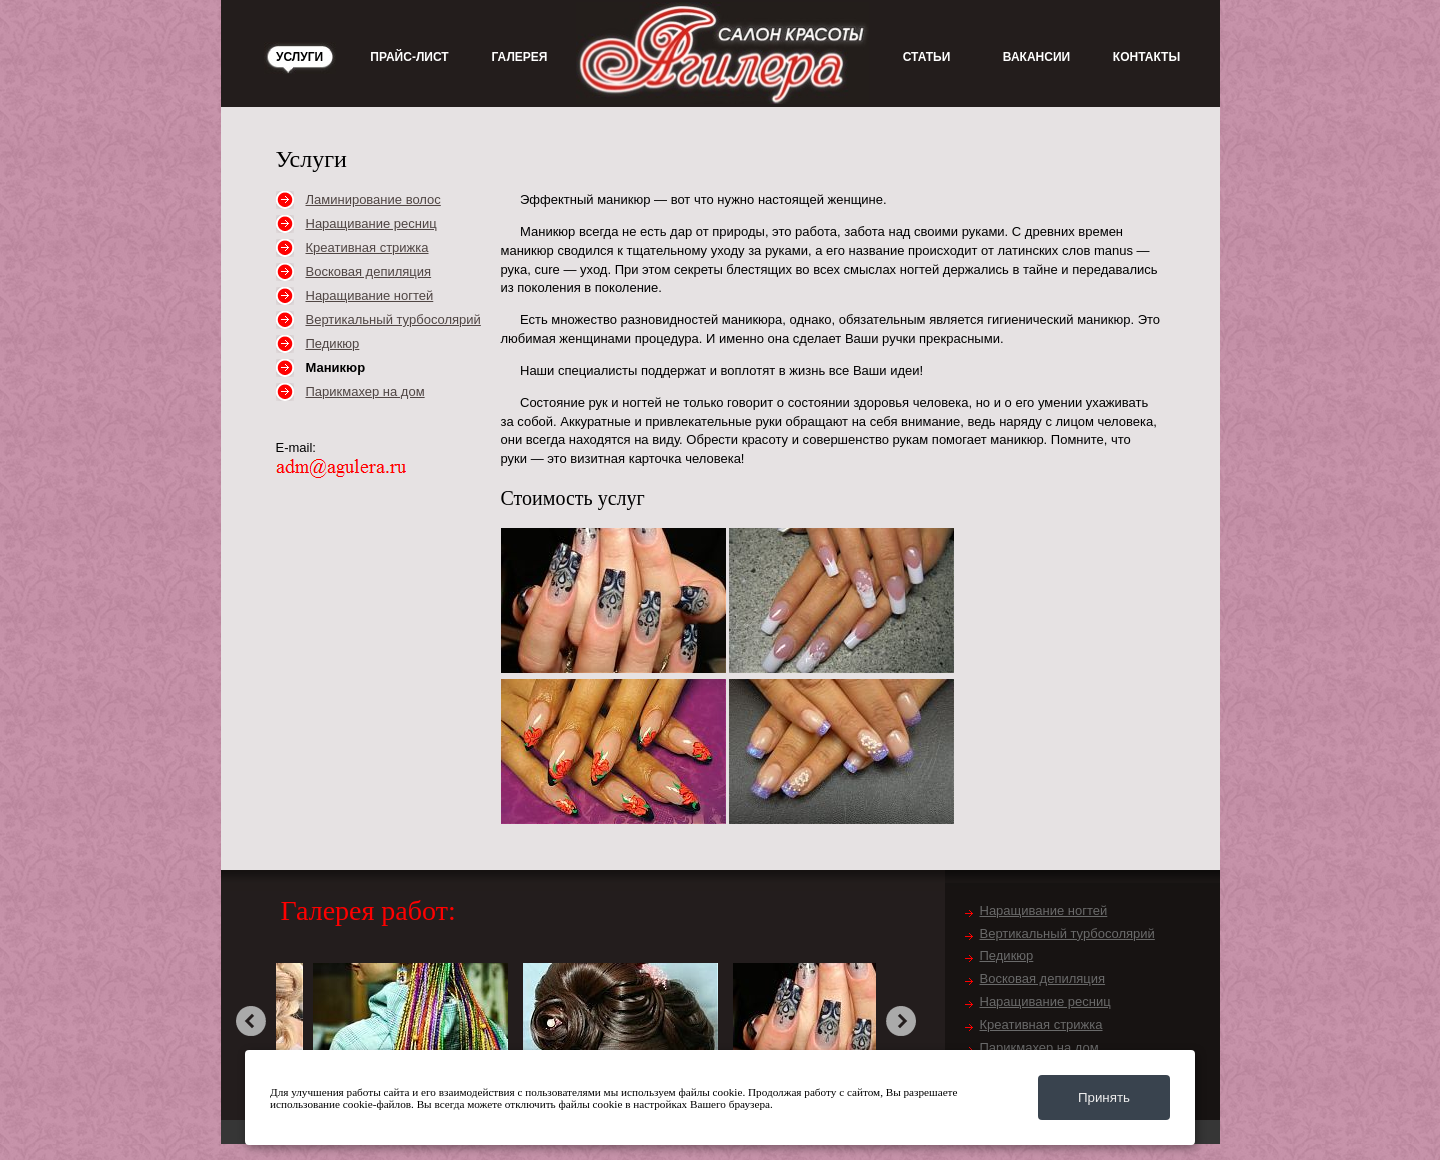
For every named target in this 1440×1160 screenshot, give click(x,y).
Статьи (927, 57)
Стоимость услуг (573, 498)
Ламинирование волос (373, 199)
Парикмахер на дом (365, 391)
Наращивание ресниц (371, 223)
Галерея (520, 57)
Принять (1104, 1097)
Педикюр (333, 343)
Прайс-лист (409, 57)
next (901, 1021)
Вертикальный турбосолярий (393, 319)
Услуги (299, 57)
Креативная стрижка (367, 247)
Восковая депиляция (369, 271)
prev (251, 1021)
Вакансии (1036, 57)
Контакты (1146, 57)
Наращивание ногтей (370, 295)
